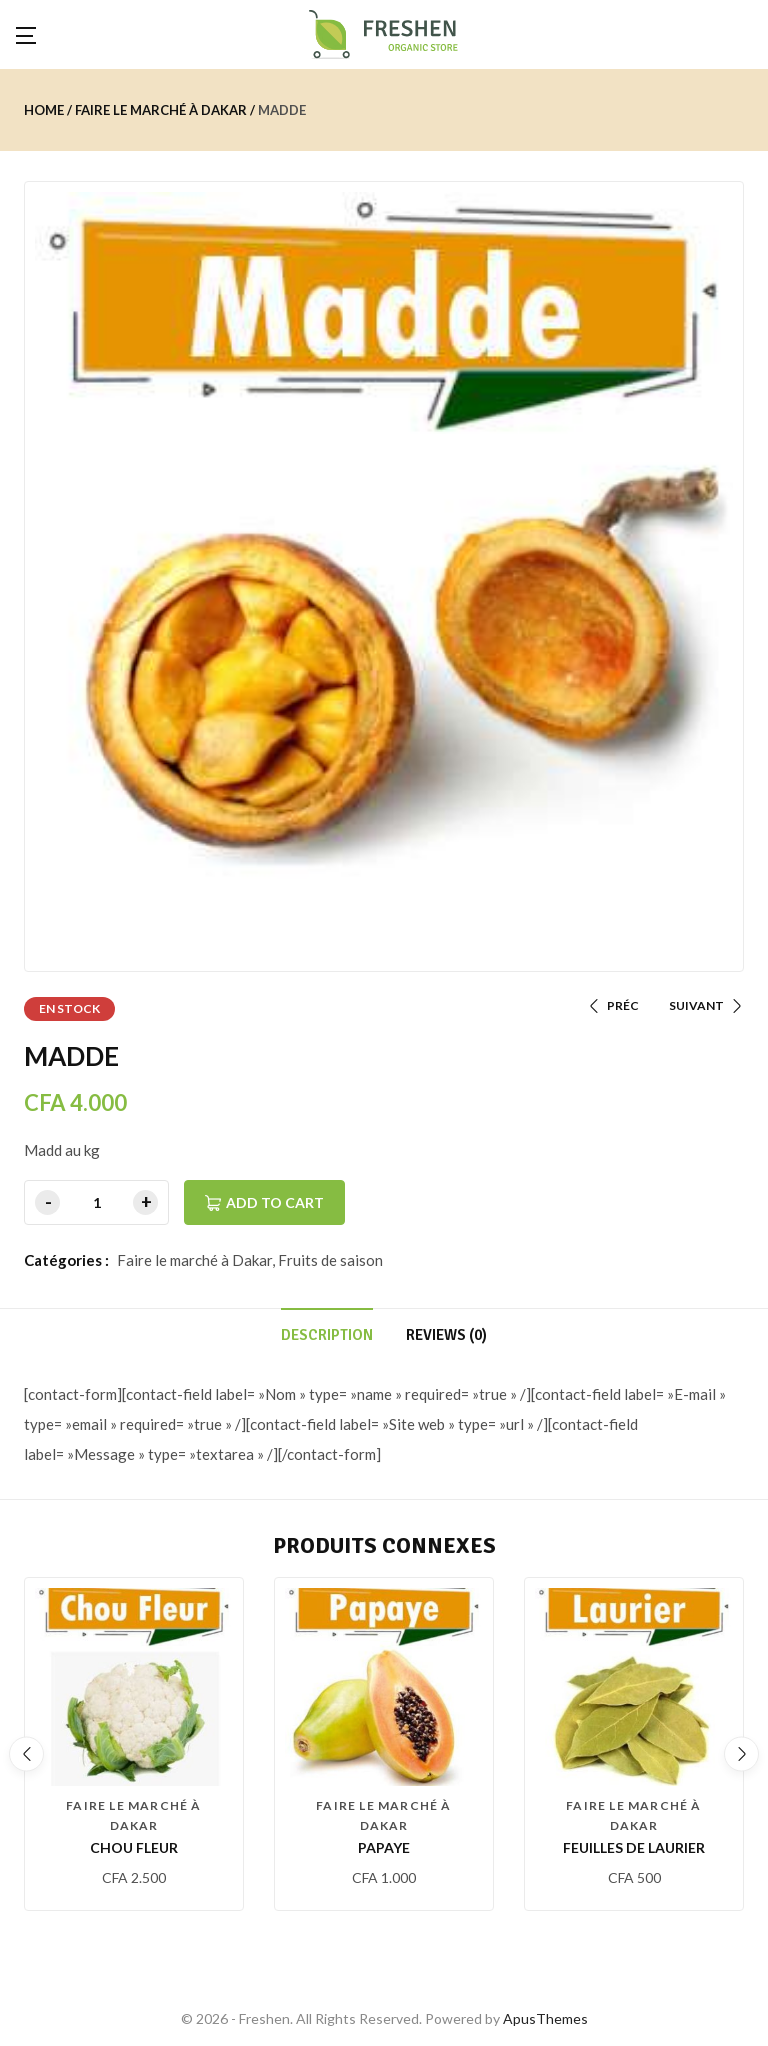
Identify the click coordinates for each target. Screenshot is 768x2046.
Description (327, 1335)
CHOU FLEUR (134, 1847)
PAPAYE (384, 1847)
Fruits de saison (330, 1260)
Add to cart (275, 1202)
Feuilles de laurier (634, 1847)
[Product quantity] (97, 1202)
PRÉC (613, 1005)
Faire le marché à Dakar (161, 110)
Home (44, 110)
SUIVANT (706, 1005)
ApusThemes (545, 2018)
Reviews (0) (446, 1335)
